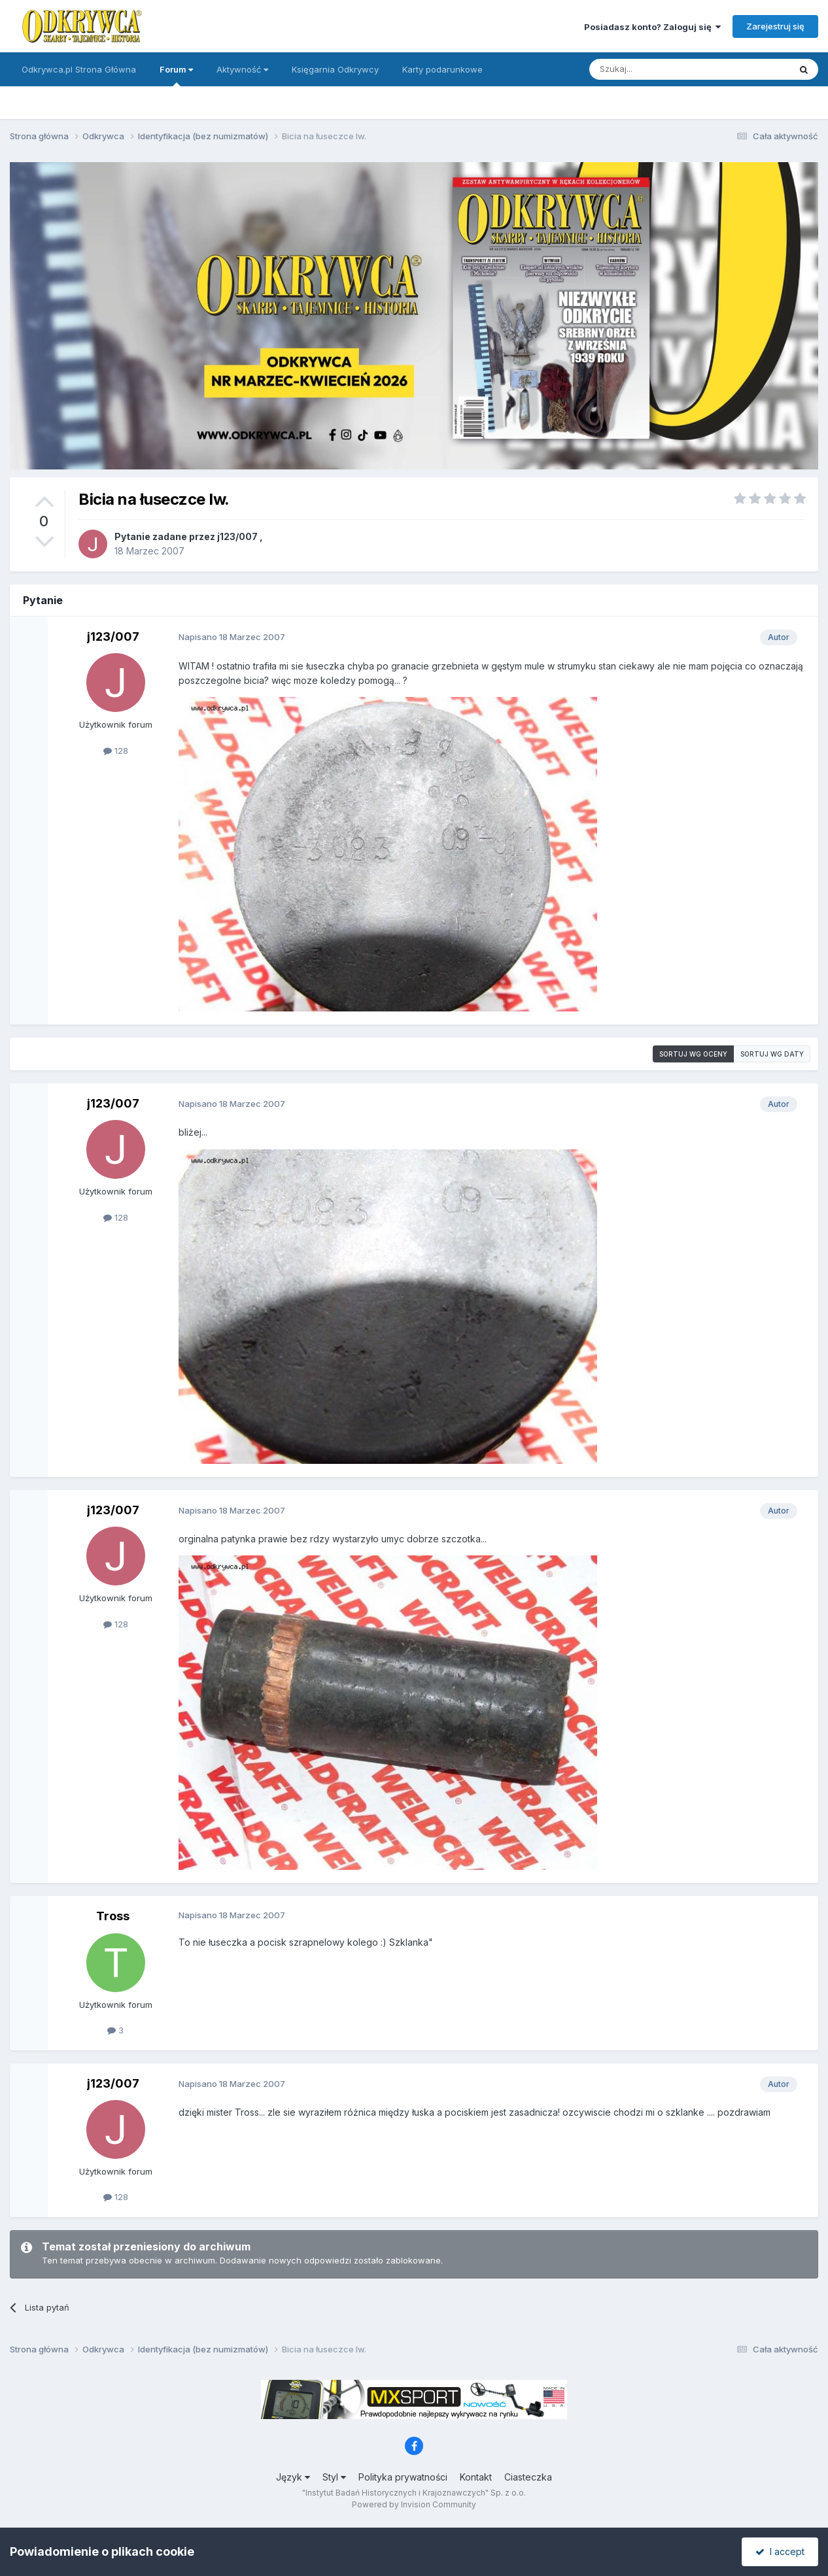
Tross (112, 1916)
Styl (334, 2477)
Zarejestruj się (775, 26)
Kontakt (476, 2477)
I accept (779, 2551)
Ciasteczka (528, 2477)
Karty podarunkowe (442, 69)
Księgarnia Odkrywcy (335, 69)
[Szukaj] (657, 69)
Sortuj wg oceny (693, 1054)
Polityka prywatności (402, 2477)
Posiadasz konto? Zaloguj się (652, 27)
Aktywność (242, 69)
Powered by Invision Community (414, 2504)
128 (115, 750)
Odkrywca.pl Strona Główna (79, 69)
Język (293, 2477)
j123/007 (237, 536)
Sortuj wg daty (772, 1054)
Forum (176, 75)
